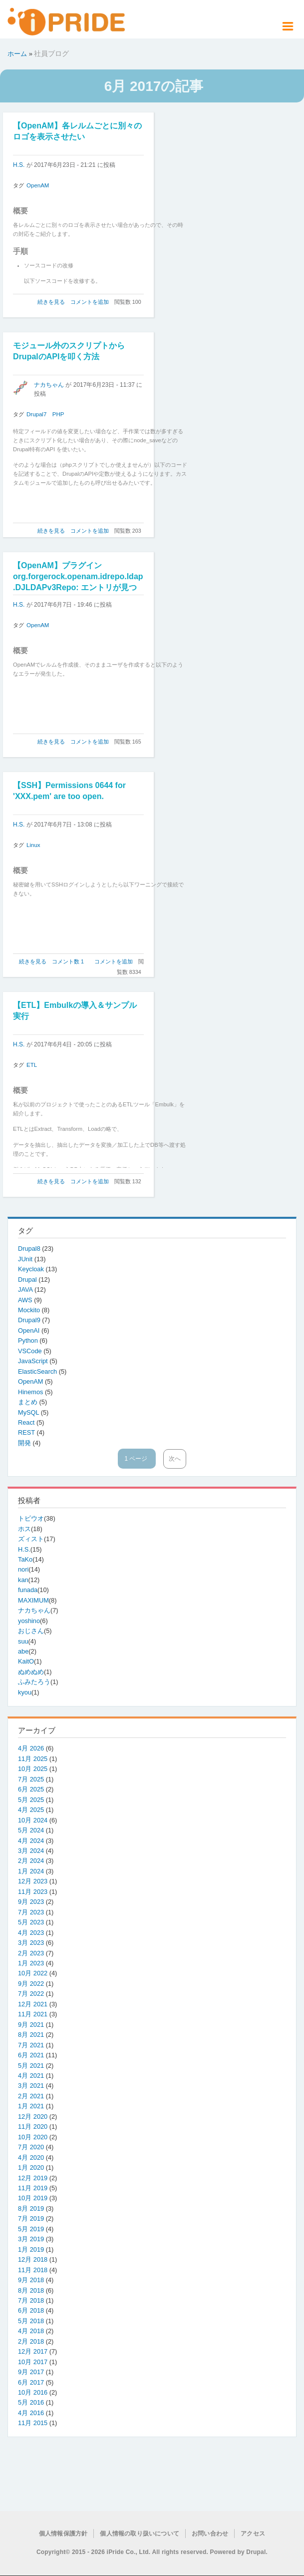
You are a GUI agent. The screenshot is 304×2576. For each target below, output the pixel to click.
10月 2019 (32, 2198)
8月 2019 (31, 2208)
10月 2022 (32, 1973)
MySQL (29, 1412)
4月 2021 (31, 2075)
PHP (58, 414)
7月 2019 (31, 2218)
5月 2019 (31, 2229)
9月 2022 (31, 1983)
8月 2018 (31, 2290)
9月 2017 (31, 2372)
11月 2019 (32, 2188)
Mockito (30, 1310)
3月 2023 (31, 1942)
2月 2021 (31, 2096)
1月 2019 (31, 2249)
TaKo (25, 1559)
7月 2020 (31, 2147)
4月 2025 (31, 1809)
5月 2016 (31, 2402)
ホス (24, 1529)
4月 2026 (31, 1748)
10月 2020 (32, 2137)
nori (23, 1569)
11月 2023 (32, 1891)
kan (23, 1580)
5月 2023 (31, 1922)
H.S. (18, 164)
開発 (25, 1443)
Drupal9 (30, 1320)
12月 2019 (32, 2178)
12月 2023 (32, 1881)
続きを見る (51, 302)
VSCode (30, 1351)
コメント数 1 (68, 961)
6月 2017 (31, 2382)
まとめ (28, 1402)
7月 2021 (31, 2045)
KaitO (26, 1661)
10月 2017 (32, 2362)
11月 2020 (32, 2126)
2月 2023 (31, 1953)
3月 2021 (31, 2085)
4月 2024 (31, 1840)
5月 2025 (31, 1799)
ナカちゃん (49, 384)
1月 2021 (31, 2106)
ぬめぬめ (31, 1672)
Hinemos (31, 1392)
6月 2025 (31, 1789)
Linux (33, 845)
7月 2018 (31, 2300)
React (27, 1422)
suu (23, 1641)
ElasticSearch (38, 1371)
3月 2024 (31, 1850)
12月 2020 (32, 2116)
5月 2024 (31, 1830)
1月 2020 (31, 2167)
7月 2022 (31, 1993)
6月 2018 (31, 2310)
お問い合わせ (210, 2533)
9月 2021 (31, 2024)
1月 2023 (31, 1963)
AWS (26, 1300)
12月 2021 (32, 2004)
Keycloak (31, 1269)
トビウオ (31, 1518)
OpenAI (29, 1330)
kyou (24, 1692)
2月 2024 (31, 1860)
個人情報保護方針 (63, 2533)
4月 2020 (31, 2157)
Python (28, 1340)
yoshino (29, 1621)
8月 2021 (31, 2034)
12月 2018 (32, 2259)
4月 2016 (31, 2413)
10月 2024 (32, 1820)
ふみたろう (34, 1682)
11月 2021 (32, 2014)
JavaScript (33, 1361)
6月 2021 (31, 2055)
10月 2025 (32, 1768)
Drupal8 (30, 1248)
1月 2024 (31, 1871)
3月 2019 (31, 2239)
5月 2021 (31, 2065)
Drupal (28, 1279)
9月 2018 (31, 2280)
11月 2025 (32, 1758)
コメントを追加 (89, 302)
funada (27, 1590)
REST (27, 1432)
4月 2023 (31, 1932)
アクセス (253, 2533)
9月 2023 (31, 1901)
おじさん (31, 1631)
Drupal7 (36, 414)
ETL (31, 1065)
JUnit (26, 1259)
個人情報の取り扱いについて (139, 2533)
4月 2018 (31, 2331)
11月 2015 (32, 2423)
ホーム (17, 53)
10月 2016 (32, 2392)
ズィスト (31, 1539)
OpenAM (37, 185)
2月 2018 (31, 2341)
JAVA (26, 1289)
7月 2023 (31, 1912)
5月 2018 (31, 2321)
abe (23, 1651)
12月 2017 (32, 2351)
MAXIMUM (33, 1600)
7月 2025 (31, 1779)
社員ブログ (51, 53)
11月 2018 (32, 2270)
